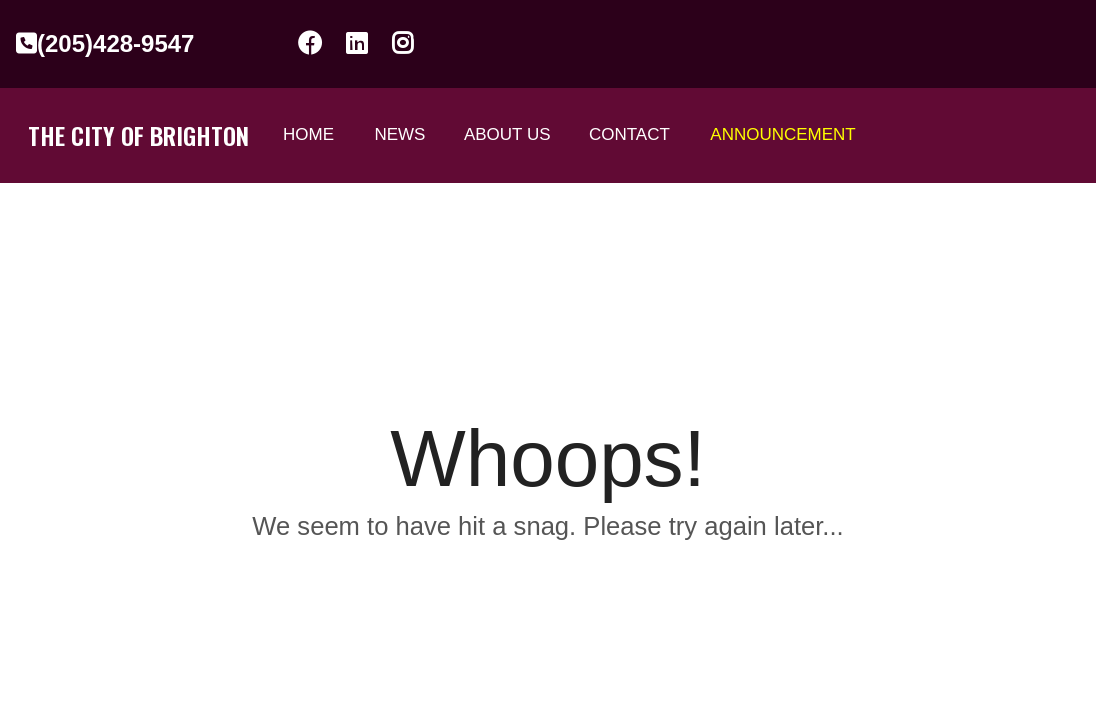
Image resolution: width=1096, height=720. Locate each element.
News (399, 134)
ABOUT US (507, 134)
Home (308, 134)
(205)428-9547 (105, 43)
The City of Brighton (138, 135)
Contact (629, 134)
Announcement (782, 134)
